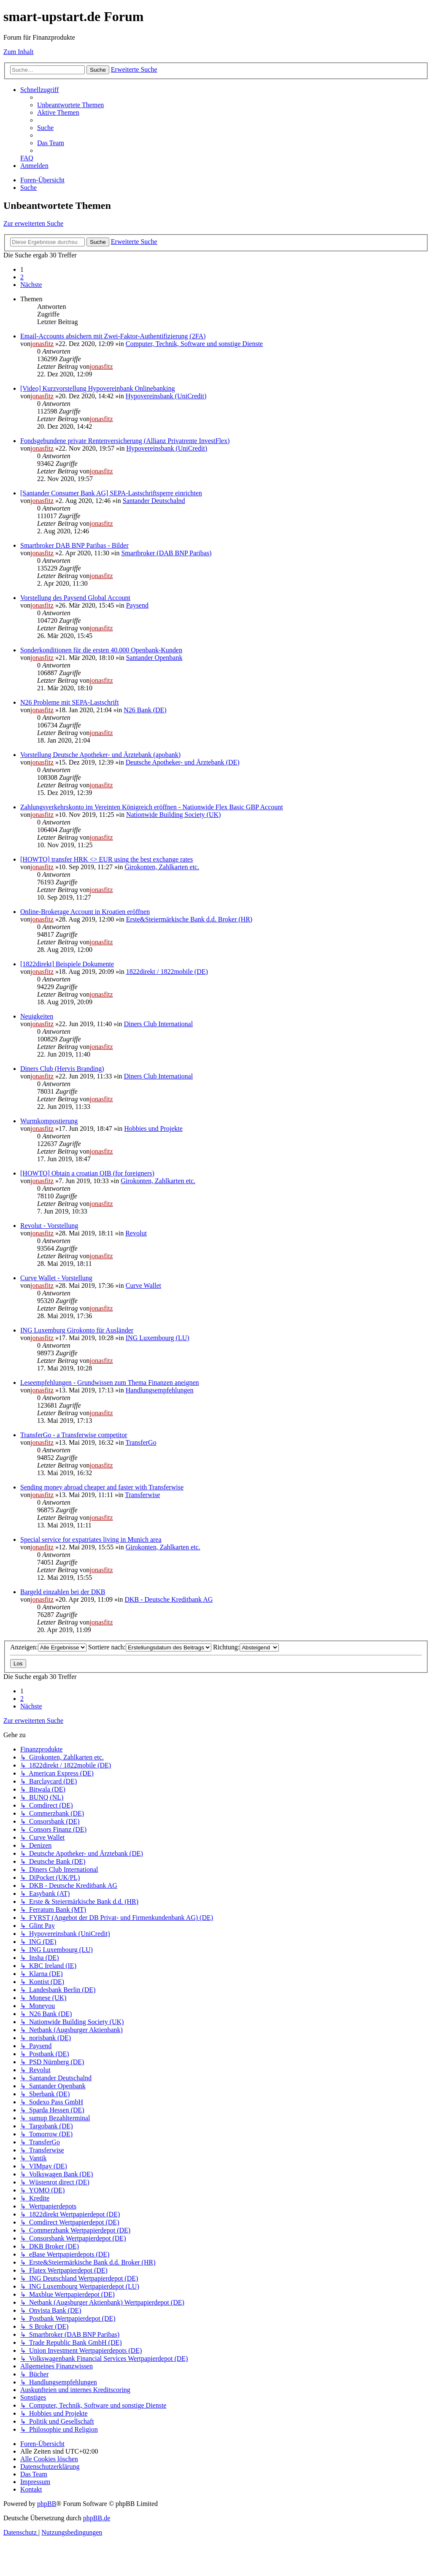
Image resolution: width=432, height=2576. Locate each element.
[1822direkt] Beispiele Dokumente (67, 964)
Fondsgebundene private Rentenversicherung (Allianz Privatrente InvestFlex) (125, 440)
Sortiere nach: (149, 1647)
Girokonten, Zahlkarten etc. (161, 866)
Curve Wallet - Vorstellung (56, 1277)
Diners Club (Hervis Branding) (62, 1068)
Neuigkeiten (36, 1016)
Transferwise (142, 1494)
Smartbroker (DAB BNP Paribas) (166, 553)
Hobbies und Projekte (153, 1128)
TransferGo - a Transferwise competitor (73, 1434)
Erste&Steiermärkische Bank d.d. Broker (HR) (189, 919)
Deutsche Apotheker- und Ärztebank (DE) (183, 762)
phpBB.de (96, 2518)
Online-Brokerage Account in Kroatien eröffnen (85, 911)
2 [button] (22, 277)
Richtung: (246, 1647)
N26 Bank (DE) (145, 710)
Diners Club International (158, 1023)
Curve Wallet (143, 1285)
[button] (31, 284)
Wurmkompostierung (49, 1120)
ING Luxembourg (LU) (157, 1337)
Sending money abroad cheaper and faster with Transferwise (102, 1487)
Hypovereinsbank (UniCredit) (166, 396)
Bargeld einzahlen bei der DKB (62, 1591)
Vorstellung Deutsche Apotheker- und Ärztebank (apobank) (100, 754)
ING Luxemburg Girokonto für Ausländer (76, 1330)
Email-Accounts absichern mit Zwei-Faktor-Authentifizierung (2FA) (112, 336)
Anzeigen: (48, 1647)
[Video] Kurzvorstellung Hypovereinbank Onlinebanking (97, 388)
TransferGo (140, 1442)
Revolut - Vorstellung (49, 1225)
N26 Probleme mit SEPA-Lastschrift (69, 702)
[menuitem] (70, 104)
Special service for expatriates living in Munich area (91, 1539)
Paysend (137, 605)
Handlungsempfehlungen (160, 1390)
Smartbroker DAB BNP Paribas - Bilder (74, 545)
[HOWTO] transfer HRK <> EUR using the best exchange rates (106, 859)
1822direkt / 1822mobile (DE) (167, 971)
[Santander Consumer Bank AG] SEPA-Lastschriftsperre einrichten (111, 493)
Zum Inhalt (18, 51)
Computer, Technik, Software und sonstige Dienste (194, 343)
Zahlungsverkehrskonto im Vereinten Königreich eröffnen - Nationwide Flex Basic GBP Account (151, 807)
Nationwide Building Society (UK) (173, 814)
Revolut (136, 1233)
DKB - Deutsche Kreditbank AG (168, 1599)
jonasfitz (42, 343)
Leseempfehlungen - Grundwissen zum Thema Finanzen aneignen (109, 1382)
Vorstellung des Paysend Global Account (75, 597)
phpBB (46, 2503)
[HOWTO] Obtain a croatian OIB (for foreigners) (87, 1173)
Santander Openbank (154, 657)
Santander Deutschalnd (154, 500)
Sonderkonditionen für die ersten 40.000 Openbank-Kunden (101, 650)
